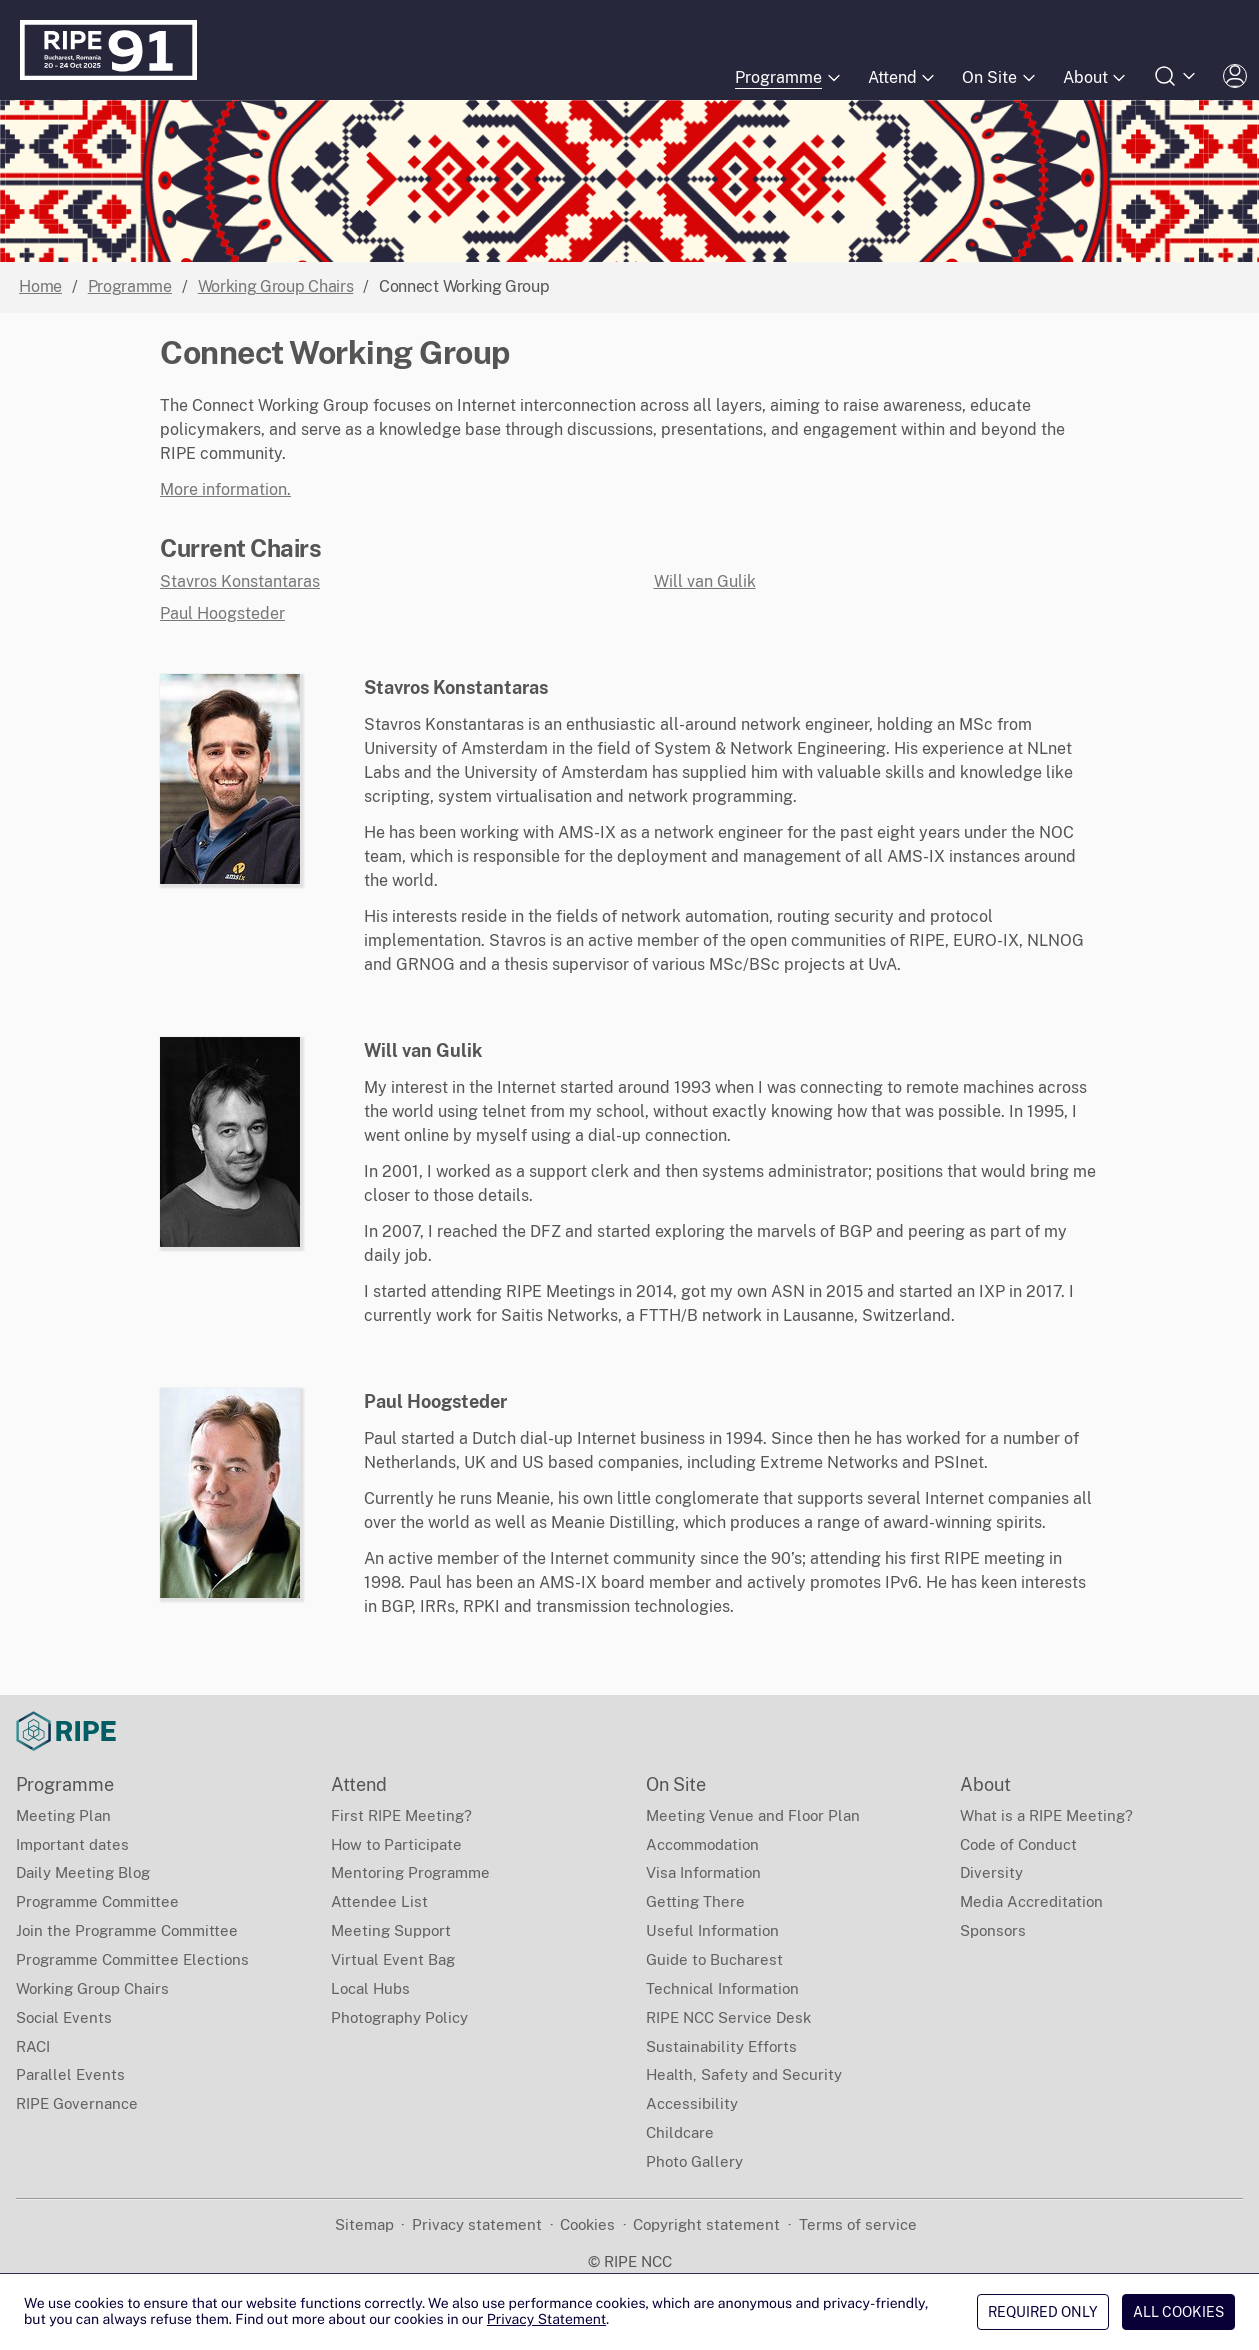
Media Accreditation (1031, 1901)
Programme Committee (97, 1901)
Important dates (72, 1844)
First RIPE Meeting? (401, 1815)
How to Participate (396, 1844)
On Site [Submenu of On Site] (1000, 78)
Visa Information (703, 1872)
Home (40, 286)
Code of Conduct (1018, 1844)
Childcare (680, 2132)
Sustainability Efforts (721, 2046)
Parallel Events (70, 2074)
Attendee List (379, 1901)
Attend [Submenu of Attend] (903, 78)
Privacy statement (477, 2224)
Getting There (695, 1901)
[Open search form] (1176, 76)
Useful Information (712, 1930)
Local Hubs (370, 1988)
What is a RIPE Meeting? (1046, 1815)
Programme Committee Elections (132, 1959)
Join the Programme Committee (127, 1930)
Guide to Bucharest (714, 1959)
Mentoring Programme (410, 1872)
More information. (225, 489)
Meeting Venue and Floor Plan (753, 1815)
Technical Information (722, 1988)
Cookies (587, 2224)
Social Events (64, 2017)
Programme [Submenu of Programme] (789, 78)
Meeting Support (391, 1930)
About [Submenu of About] (1096, 78)
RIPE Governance (77, 2103)
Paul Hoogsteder (222, 613)
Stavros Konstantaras (240, 581)
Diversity (991, 1872)
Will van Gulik (705, 581)
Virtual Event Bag (393, 1959)
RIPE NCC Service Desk (728, 2017)
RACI (33, 2046)
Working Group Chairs (276, 286)
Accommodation (702, 1844)
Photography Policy (399, 2017)
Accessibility (692, 2103)
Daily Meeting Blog (83, 1872)
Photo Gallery (694, 2161)
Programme (130, 286)
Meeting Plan (63, 1815)
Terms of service (858, 2224)
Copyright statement (706, 2224)
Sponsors (993, 1930)
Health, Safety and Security (744, 2074)
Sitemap (364, 2224)
